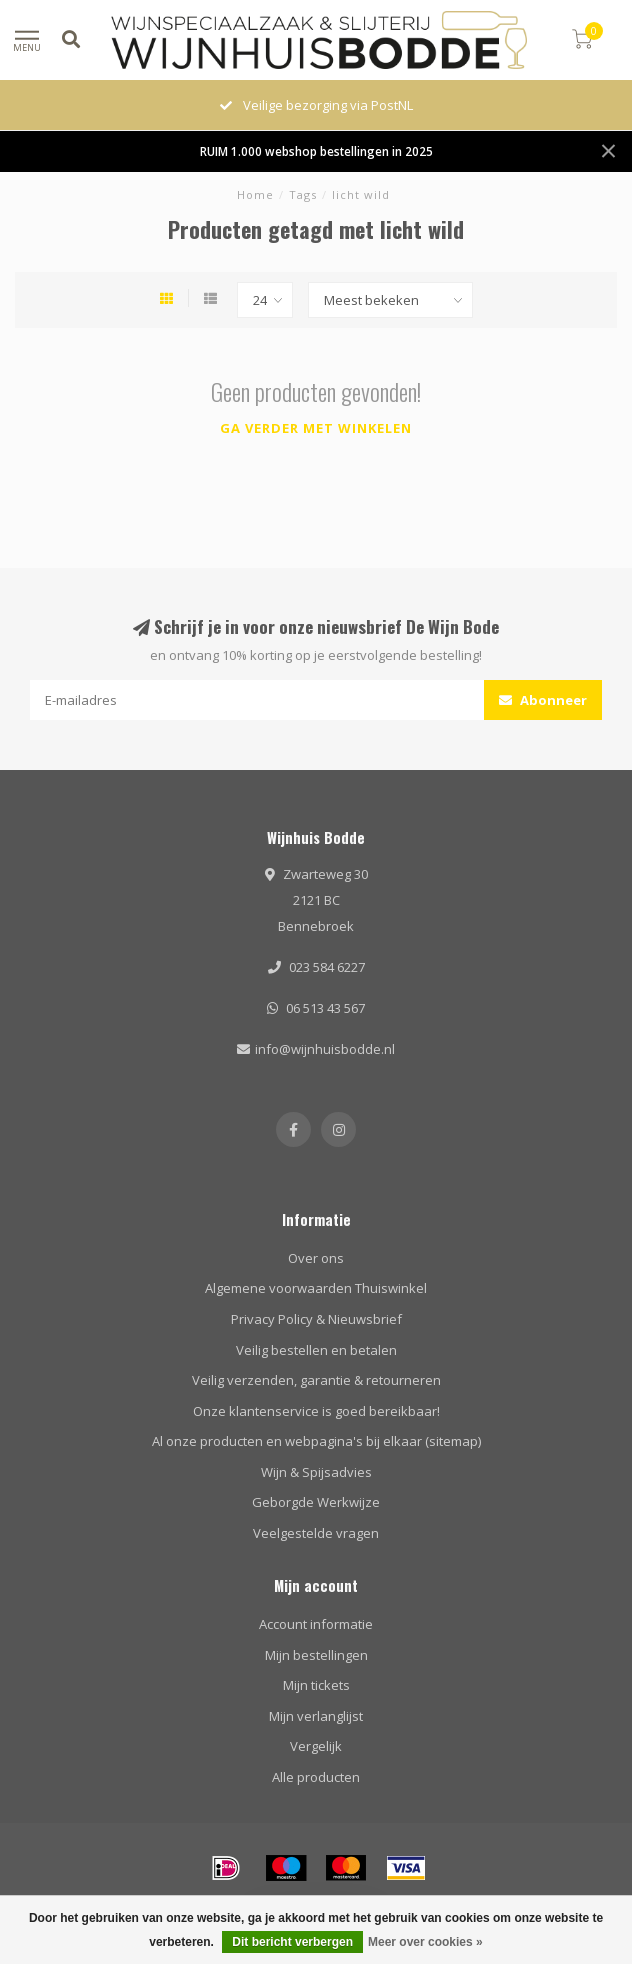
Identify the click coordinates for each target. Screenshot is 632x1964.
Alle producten (316, 1777)
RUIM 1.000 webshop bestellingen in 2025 (316, 151)
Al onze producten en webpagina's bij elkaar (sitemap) (316, 1441)
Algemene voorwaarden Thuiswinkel (316, 1288)
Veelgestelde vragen (316, 1533)
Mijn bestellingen (316, 1655)
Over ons (316, 1258)
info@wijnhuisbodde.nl (325, 1049)
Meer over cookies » (425, 1942)
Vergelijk (316, 1746)
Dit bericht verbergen (292, 1942)
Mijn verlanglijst (316, 1716)
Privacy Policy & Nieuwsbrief (316, 1319)
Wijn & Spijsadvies (316, 1472)
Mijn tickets (316, 1685)
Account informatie (316, 1624)
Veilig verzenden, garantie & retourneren (316, 1380)
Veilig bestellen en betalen (316, 1350)
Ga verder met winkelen (316, 428)
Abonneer (543, 700)
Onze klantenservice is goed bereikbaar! (316, 1411)
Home (255, 194)
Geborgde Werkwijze (316, 1502)
